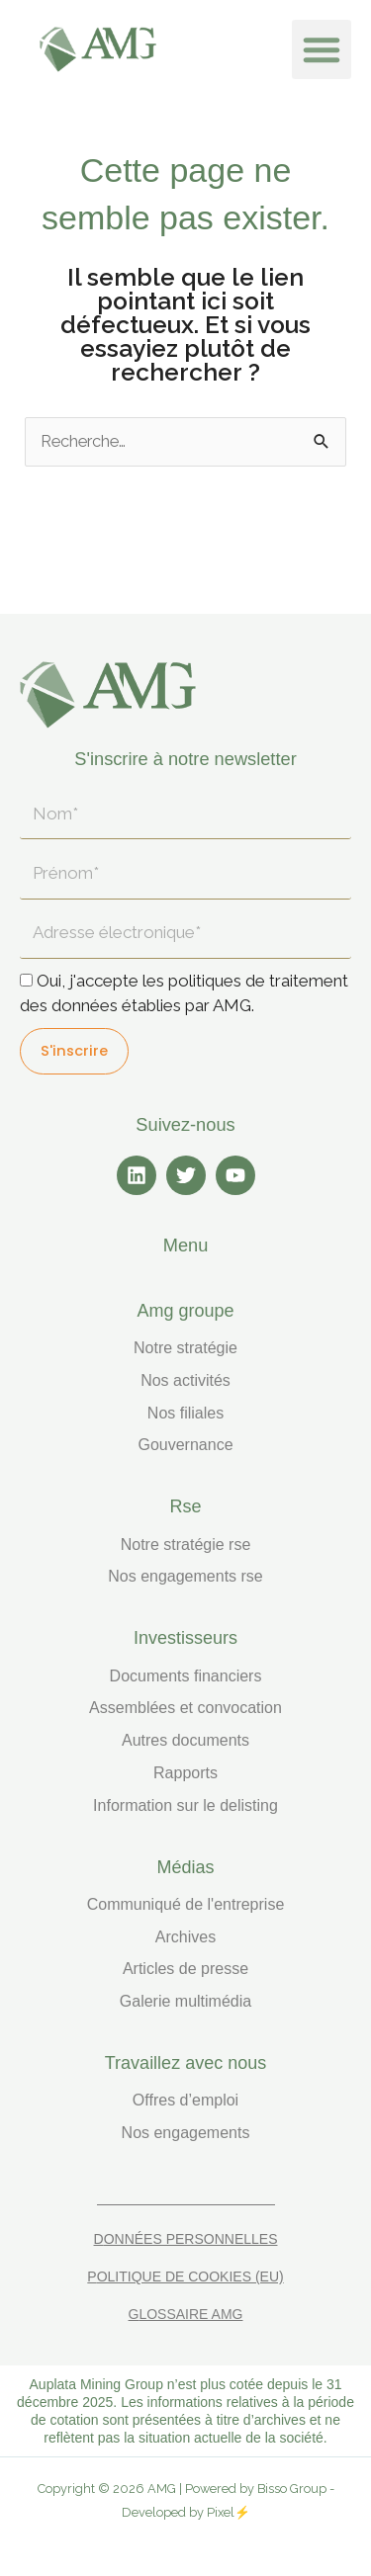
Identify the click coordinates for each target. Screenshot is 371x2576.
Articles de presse (185, 1968)
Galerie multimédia (185, 2001)
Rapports (185, 1772)
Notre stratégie (185, 1347)
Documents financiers (186, 1676)
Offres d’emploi (185, 2100)
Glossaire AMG (186, 2314)
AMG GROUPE (185, 1311)
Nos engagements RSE (185, 1576)
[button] (321, 49)
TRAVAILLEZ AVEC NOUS (185, 2063)
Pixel (220, 2512)
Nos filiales (185, 1413)
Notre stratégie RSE (186, 1544)
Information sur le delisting (185, 1805)
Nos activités (185, 1380)
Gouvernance (185, 1444)
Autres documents (185, 1740)
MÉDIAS (185, 1867)
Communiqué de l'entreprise (186, 1904)
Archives (185, 1937)
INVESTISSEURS (185, 1638)
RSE (185, 1506)
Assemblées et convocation (185, 1707)
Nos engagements (186, 2132)
